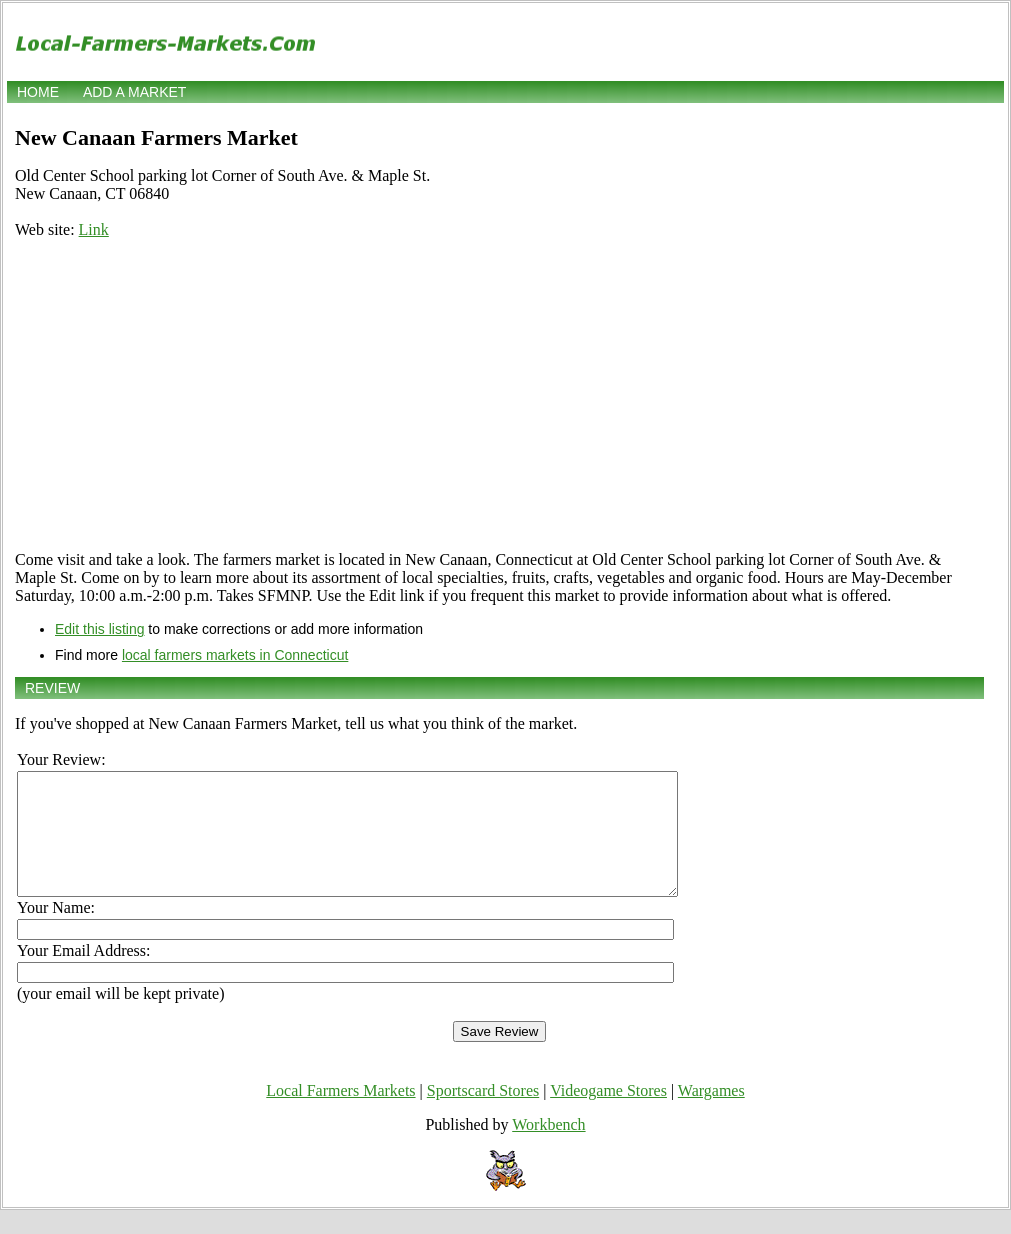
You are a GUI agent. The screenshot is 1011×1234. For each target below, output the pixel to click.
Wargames (711, 1114)
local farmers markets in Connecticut (235, 655)
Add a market (134, 92)
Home (38, 92)
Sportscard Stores (483, 1114)
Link (94, 229)
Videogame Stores (608, 1114)
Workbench (548, 1148)
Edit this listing (99, 629)
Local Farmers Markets (340, 1114)
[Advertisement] (499, 395)
